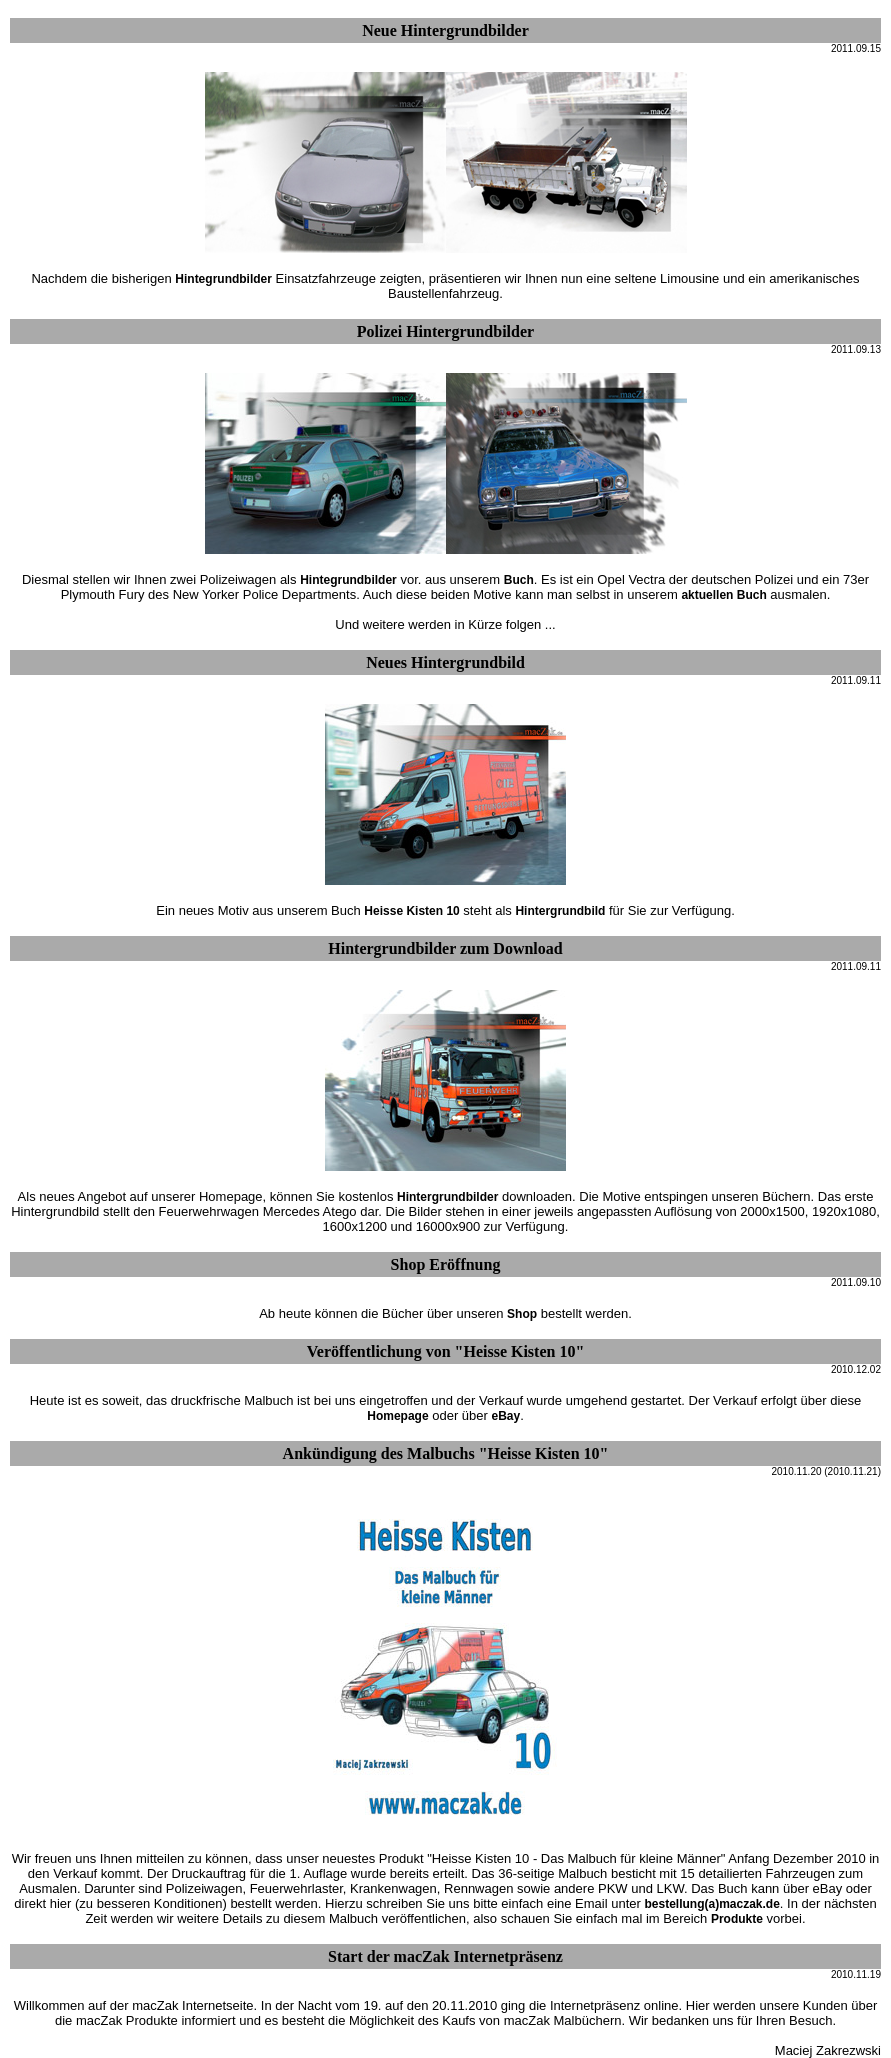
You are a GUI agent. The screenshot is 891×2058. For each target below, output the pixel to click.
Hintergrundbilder (447, 1197)
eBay (505, 1416)
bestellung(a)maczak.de (711, 1904)
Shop (522, 1314)
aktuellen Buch (723, 595)
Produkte (737, 1919)
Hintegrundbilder (223, 279)
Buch (519, 580)
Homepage (397, 1416)
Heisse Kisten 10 (411, 911)
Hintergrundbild (560, 911)
